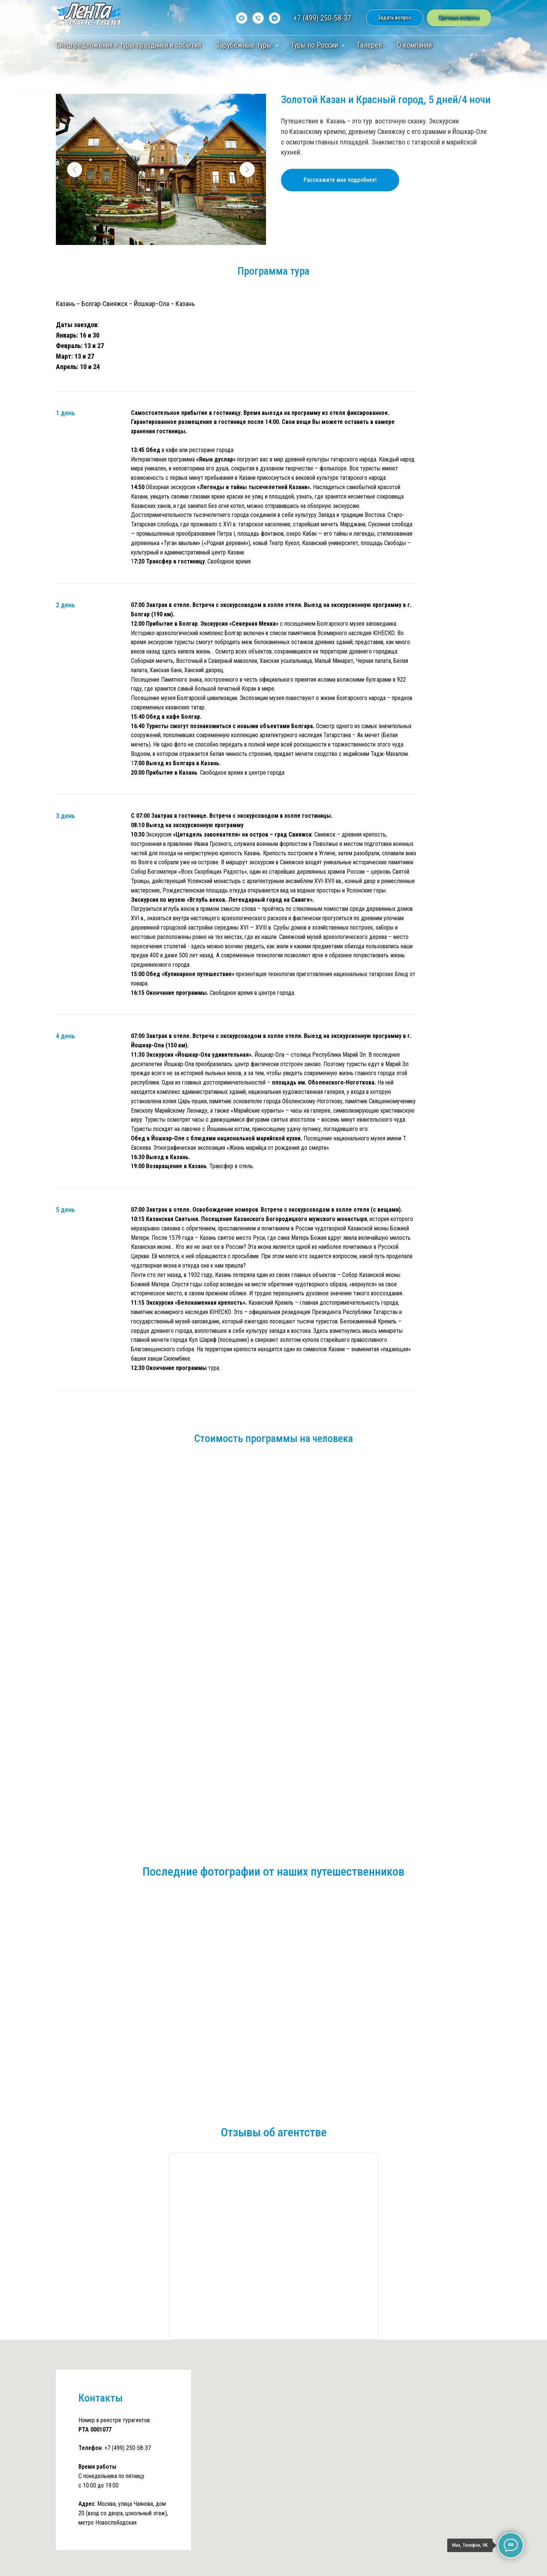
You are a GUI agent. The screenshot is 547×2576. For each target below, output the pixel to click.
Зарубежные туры (245, 45)
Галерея (369, 45)
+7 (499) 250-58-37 (322, 18)
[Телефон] (258, 18)
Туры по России (315, 45)
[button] (394, 17)
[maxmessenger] (241, 18)
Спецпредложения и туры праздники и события (128, 45)
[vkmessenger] (274, 18)
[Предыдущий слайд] (74, 169)
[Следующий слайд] (247, 169)
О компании (414, 45)
